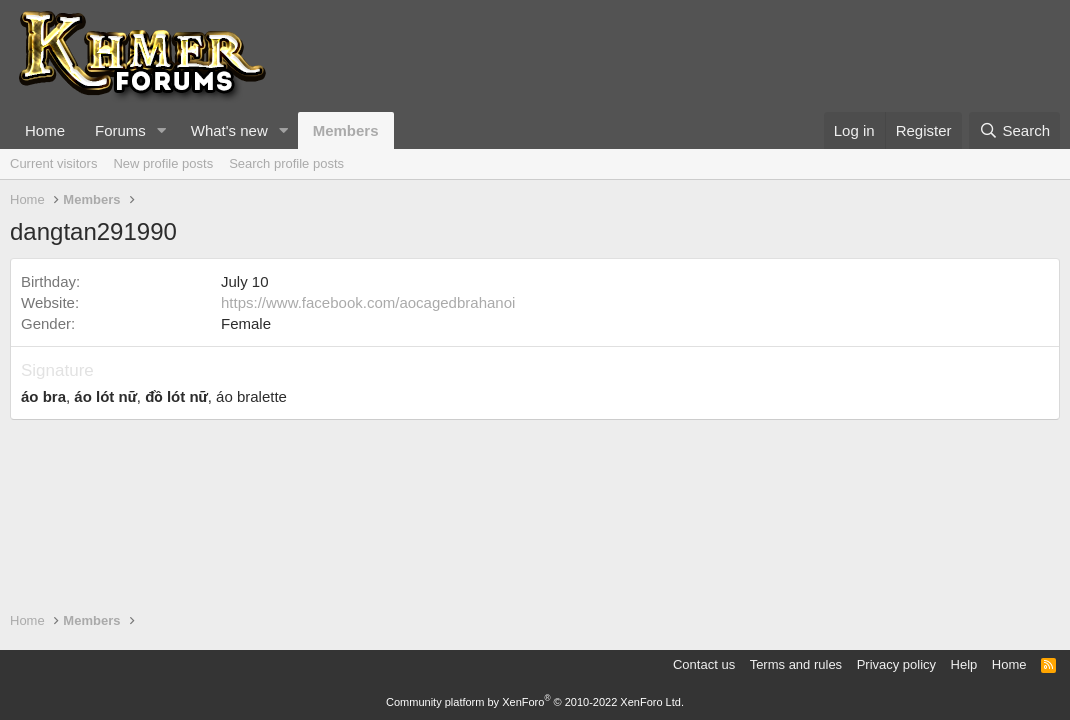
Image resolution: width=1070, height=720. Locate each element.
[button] (162, 130)
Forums (120, 130)
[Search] (1014, 130)
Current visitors (53, 163)
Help (964, 664)
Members (346, 130)
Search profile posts (286, 163)
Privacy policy (896, 664)
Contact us (704, 664)
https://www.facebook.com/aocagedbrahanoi (368, 302)
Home (45, 130)
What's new (229, 130)
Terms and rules (796, 664)
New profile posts (163, 163)
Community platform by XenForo (535, 702)
